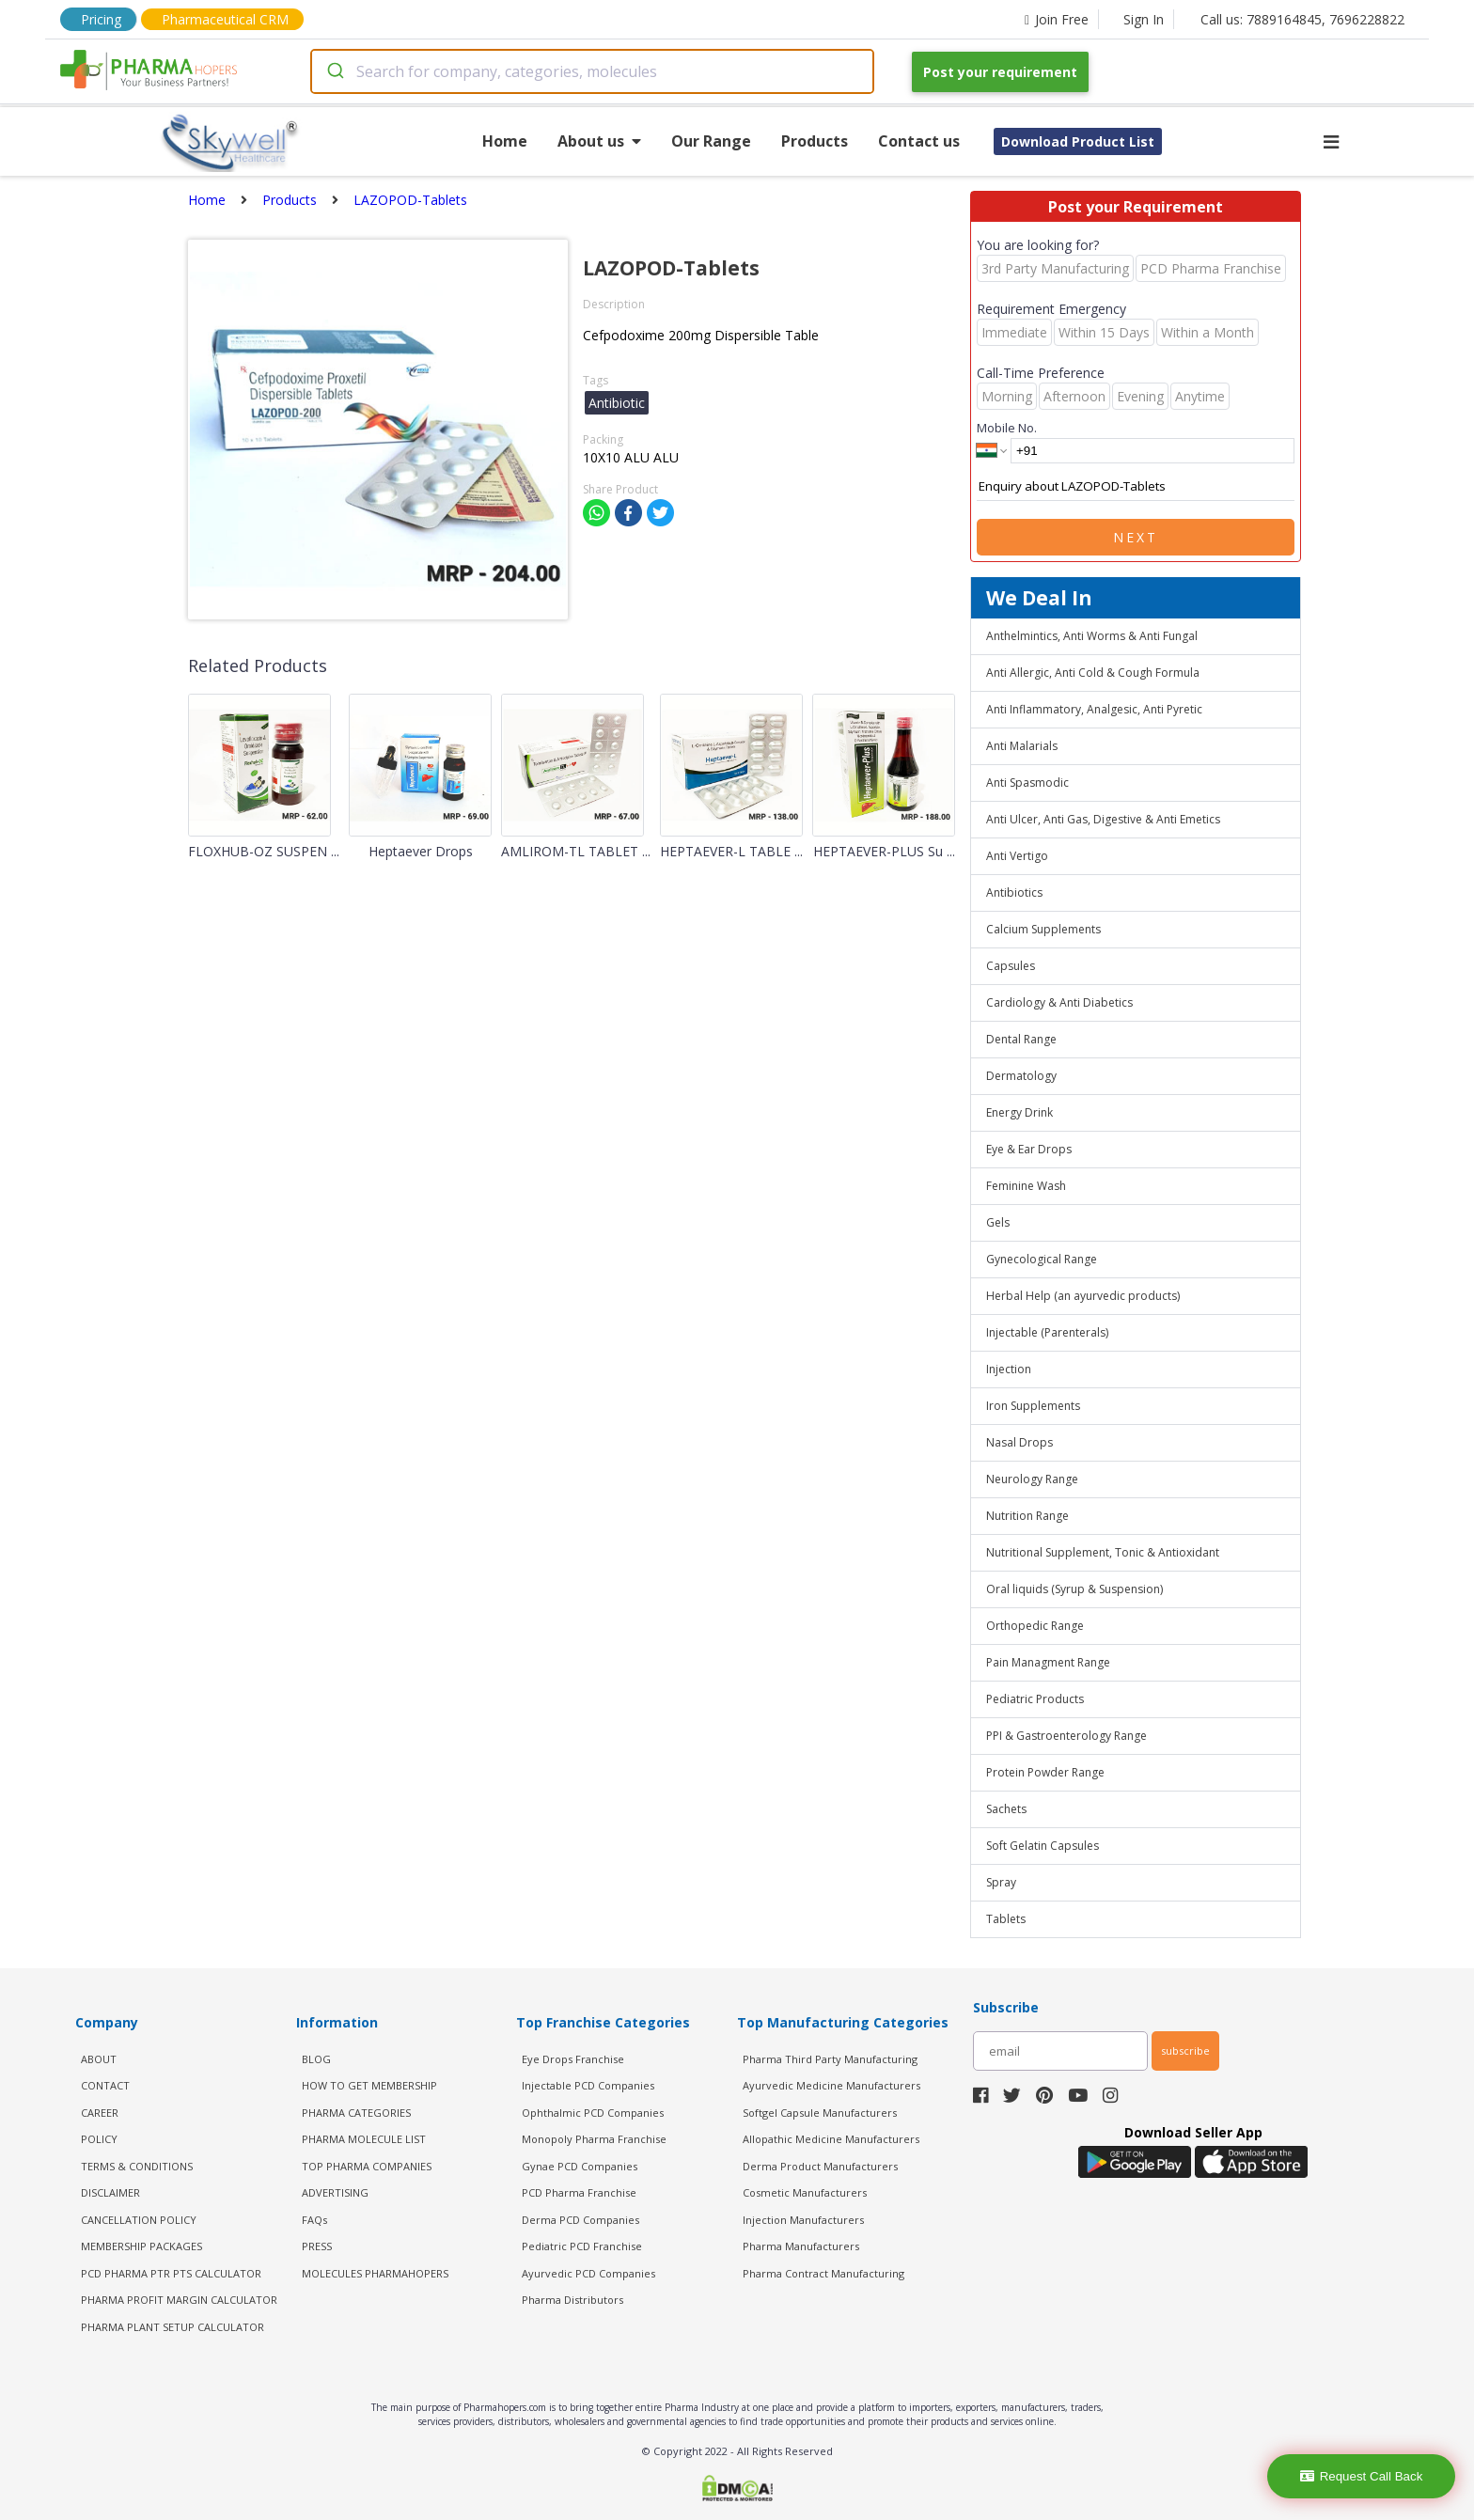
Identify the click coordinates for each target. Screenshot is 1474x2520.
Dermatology (1021, 1076)
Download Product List (1077, 141)
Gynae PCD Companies (579, 2166)
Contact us (919, 141)
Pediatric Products (1035, 1699)
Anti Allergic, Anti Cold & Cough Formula (1093, 673)
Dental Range (1021, 1039)
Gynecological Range (1041, 1259)
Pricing (101, 19)
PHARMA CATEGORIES (356, 2112)
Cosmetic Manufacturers (805, 2192)
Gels (998, 1222)
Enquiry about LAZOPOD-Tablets (1135, 487)
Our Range (711, 141)
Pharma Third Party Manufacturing (830, 2059)
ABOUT (99, 2059)
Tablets (1006, 1919)
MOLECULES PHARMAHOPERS (375, 2273)
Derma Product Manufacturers (820, 2166)
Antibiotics (1014, 892)
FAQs (314, 2220)
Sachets (1006, 1809)
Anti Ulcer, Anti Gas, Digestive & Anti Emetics (1103, 819)
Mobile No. (1007, 427)
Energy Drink (1019, 1112)
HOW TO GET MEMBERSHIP (369, 2085)
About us (599, 141)
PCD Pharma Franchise (579, 2192)
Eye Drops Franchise (573, 2059)
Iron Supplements (1033, 1406)
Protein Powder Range (1045, 1772)
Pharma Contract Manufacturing (823, 2273)
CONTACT (105, 2085)
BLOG (316, 2059)
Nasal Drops (1019, 1442)
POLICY (99, 2139)
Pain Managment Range (1048, 1662)
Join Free (1057, 19)
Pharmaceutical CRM (225, 19)
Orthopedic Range (1035, 1626)
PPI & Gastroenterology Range (1066, 1736)
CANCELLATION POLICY (138, 2220)
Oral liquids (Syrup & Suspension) (1074, 1589)
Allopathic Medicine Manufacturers (831, 2139)
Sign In (1143, 19)
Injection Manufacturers (803, 2220)
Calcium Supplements (1043, 929)
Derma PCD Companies (580, 2220)
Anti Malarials (1022, 746)
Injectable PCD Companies (588, 2085)
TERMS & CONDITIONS (137, 2166)
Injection (1008, 1369)
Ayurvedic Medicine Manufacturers (831, 2085)
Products (814, 141)
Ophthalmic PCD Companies (593, 2112)
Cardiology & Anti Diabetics (1059, 1002)
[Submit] (334, 71)
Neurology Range (1032, 1479)
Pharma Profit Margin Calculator (179, 2300)
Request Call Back (1361, 2476)
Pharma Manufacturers (801, 2246)
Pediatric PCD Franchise (582, 2246)
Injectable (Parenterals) (1047, 1332)
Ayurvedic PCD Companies (588, 2273)
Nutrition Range (1027, 1516)
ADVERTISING (335, 2192)
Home (504, 141)
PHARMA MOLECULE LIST (364, 2139)
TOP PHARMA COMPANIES (366, 2166)
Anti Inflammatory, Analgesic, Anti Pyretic (1094, 709)
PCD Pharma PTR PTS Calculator (171, 2273)
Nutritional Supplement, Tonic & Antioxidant (1102, 1552)
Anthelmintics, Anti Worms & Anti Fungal (1092, 636)
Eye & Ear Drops (1029, 1149)
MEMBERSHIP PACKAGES (141, 2246)
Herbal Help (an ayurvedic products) (1083, 1296)
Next (1135, 537)
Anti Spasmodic (1027, 782)
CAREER (99, 2112)
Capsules (1010, 966)
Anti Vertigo (1017, 856)
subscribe (1185, 2050)
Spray (1001, 1882)
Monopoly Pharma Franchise (594, 2139)
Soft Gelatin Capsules (1042, 1846)
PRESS (317, 2246)
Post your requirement (1000, 72)
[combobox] (592, 71)
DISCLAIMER (110, 2192)
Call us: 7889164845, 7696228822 (1302, 19)
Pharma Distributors (572, 2300)
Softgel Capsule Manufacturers (820, 2112)
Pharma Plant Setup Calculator (172, 2327)
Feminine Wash (1026, 1186)
